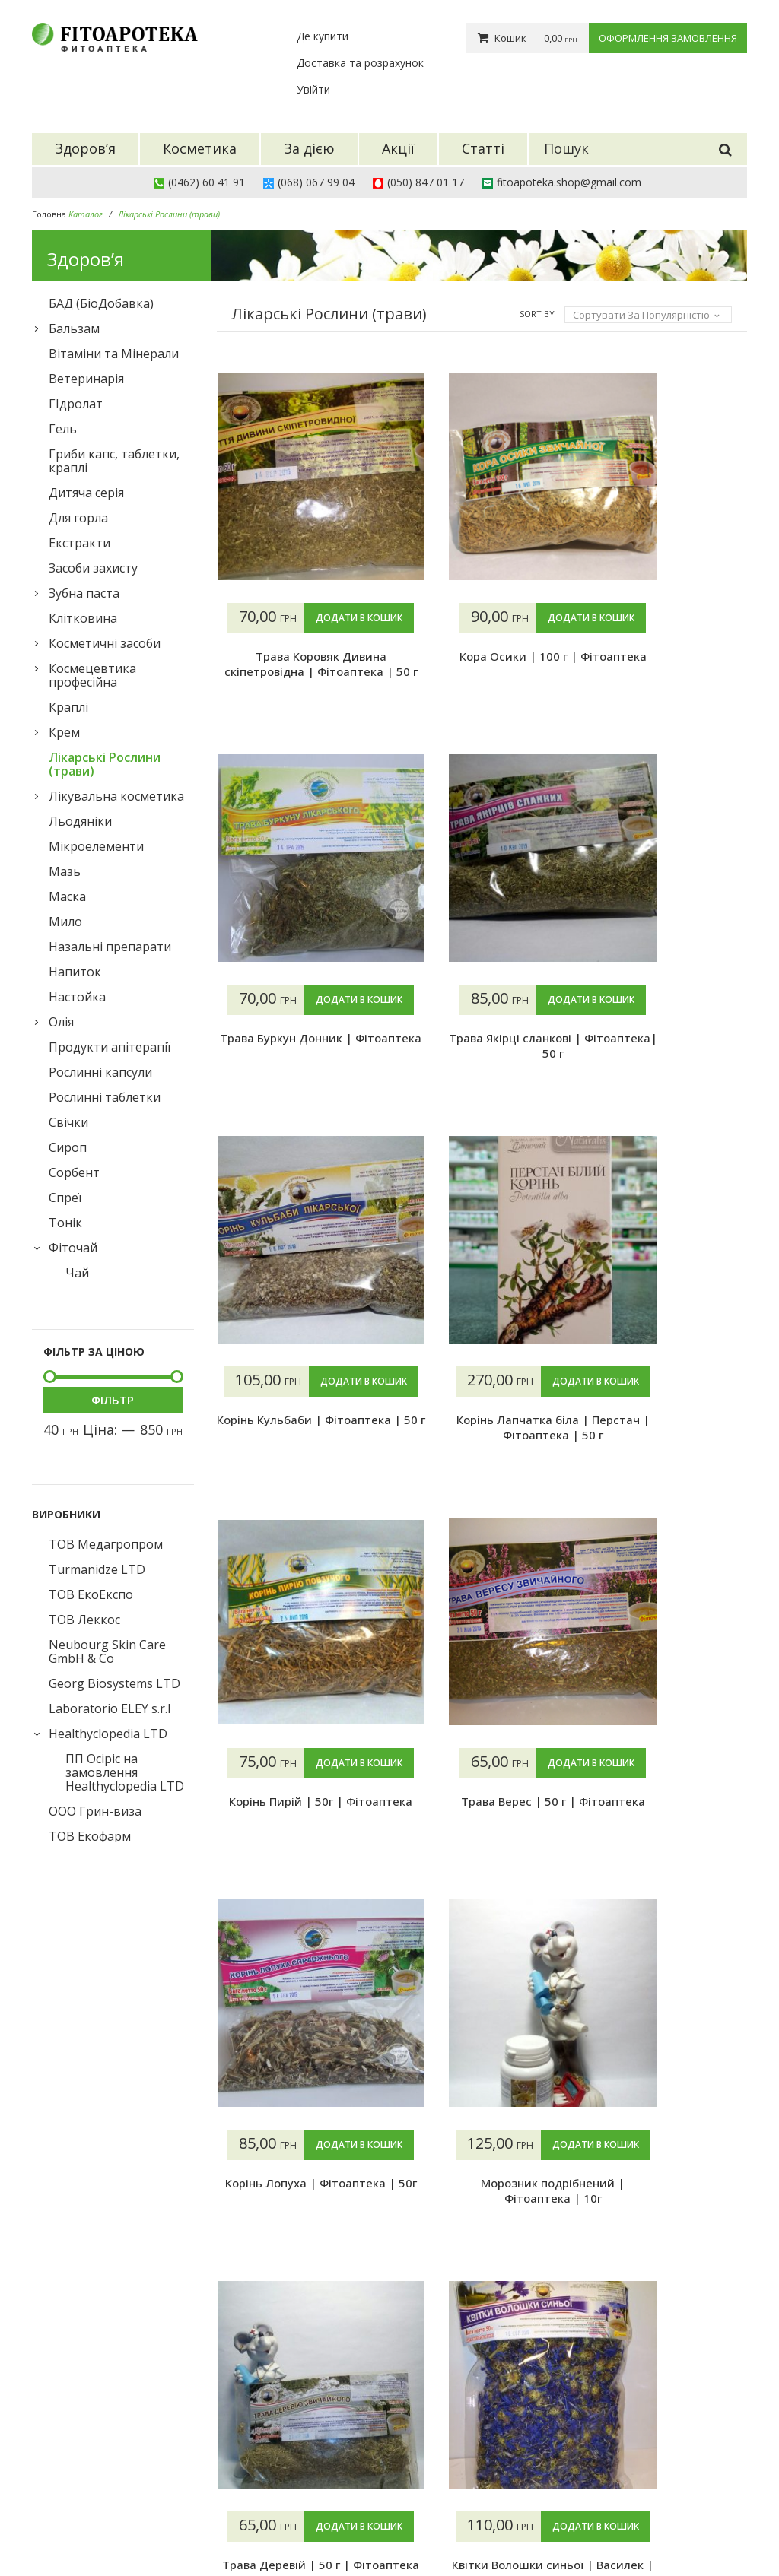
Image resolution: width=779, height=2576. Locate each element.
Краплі (68, 707)
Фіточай (73, 1248)
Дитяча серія (86, 493)
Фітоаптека (149, 2528)
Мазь (65, 871)
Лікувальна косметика (116, 796)
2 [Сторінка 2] (262, 2303)
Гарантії (422, 2477)
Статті (294, 2496)
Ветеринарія (86, 378)
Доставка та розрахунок (360, 63)
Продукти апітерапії (109, 1047)
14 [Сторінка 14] (445, 2303)
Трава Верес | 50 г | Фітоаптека (666, 1458)
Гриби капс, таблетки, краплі (114, 460)
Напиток (75, 972)
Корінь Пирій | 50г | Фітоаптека (481, 1458)
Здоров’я (300, 2420)
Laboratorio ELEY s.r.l (109, 1708)
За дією (296, 2458)
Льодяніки (80, 821)
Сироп (68, 1147)
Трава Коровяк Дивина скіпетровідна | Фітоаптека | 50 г (297, 702)
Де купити (322, 36)
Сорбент (74, 1172)
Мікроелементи (96, 846)
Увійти (313, 89)
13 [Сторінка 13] (414, 2303)
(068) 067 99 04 (316, 182)
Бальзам (74, 328)
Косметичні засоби (105, 643)
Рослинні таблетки (105, 1097)
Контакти (425, 2496)
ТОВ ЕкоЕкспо (91, 1594)
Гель (63, 429)
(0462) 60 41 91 (206, 182)
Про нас (421, 2420)
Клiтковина (83, 618)
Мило (65, 921)
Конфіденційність (445, 2515)
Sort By (537, 313)
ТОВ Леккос (84, 1619)
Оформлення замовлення (668, 38)
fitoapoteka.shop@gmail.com (569, 182)
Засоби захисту (93, 568)
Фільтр (112, 1399)
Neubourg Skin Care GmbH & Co (107, 1651)
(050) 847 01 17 (425, 182)
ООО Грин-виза (95, 1811)
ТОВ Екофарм (90, 1836)
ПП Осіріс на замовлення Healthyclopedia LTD (124, 1772)
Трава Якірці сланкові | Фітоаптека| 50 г (481, 1076)
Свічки (68, 1122)
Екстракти (79, 543)
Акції (289, 2477)
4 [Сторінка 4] (323, 2303)
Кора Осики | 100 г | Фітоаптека (482, 694)
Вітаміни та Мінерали (114, 353)
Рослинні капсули (100, 1072)
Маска (67, 896)
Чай (77, 1273)
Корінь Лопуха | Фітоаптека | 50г (297, 1840)
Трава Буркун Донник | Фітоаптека (666, 694)
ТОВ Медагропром (106, 1544)
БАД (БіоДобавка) (101, 303)
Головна (49, 214)
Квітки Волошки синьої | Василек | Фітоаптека (297, 2222)
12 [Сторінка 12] (384, 2303)
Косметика (306, 2439)
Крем (64, 732)
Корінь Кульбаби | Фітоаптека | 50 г (666, 1076)
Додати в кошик (297, 648)
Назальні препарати (110, 946)
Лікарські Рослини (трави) (105, 764)
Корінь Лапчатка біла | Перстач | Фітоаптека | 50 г (297, 1458)
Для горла (78, 518)
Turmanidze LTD (97, 1569)
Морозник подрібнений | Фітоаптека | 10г (482, 1840)
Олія (61, 1022)
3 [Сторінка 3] (293, 2303)
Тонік (65, 1222)
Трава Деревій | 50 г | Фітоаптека (666, 1840)
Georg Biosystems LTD (114, 1683)
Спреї (65, 1197)
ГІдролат (76, 404)
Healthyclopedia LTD (108, 1733)
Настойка (77, 997)
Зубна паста (84, 593)
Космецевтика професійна (92, 675)
